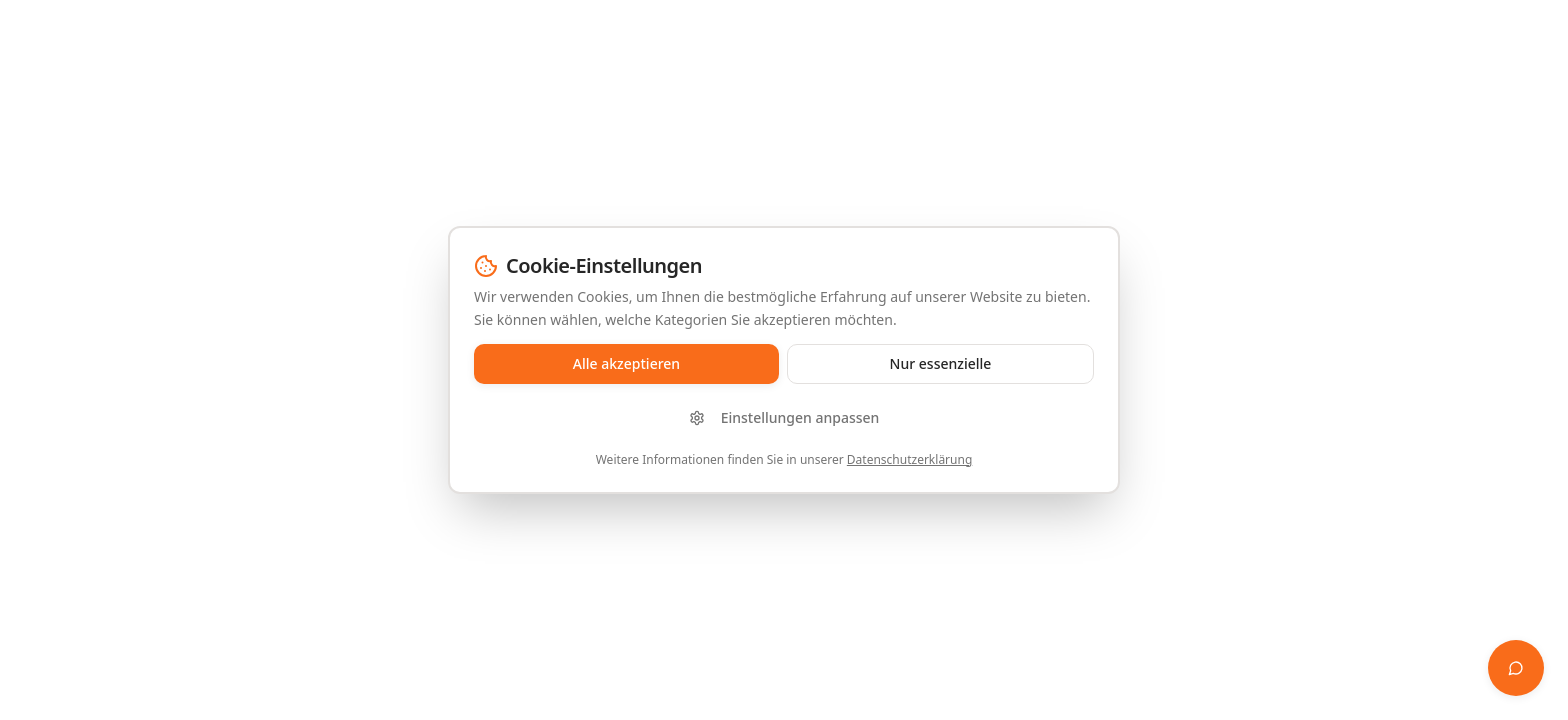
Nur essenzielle (941, 363)
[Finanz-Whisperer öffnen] (1516, 668)
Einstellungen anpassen (784, 417)
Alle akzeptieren (626, 363)
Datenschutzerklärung (909, 459)
